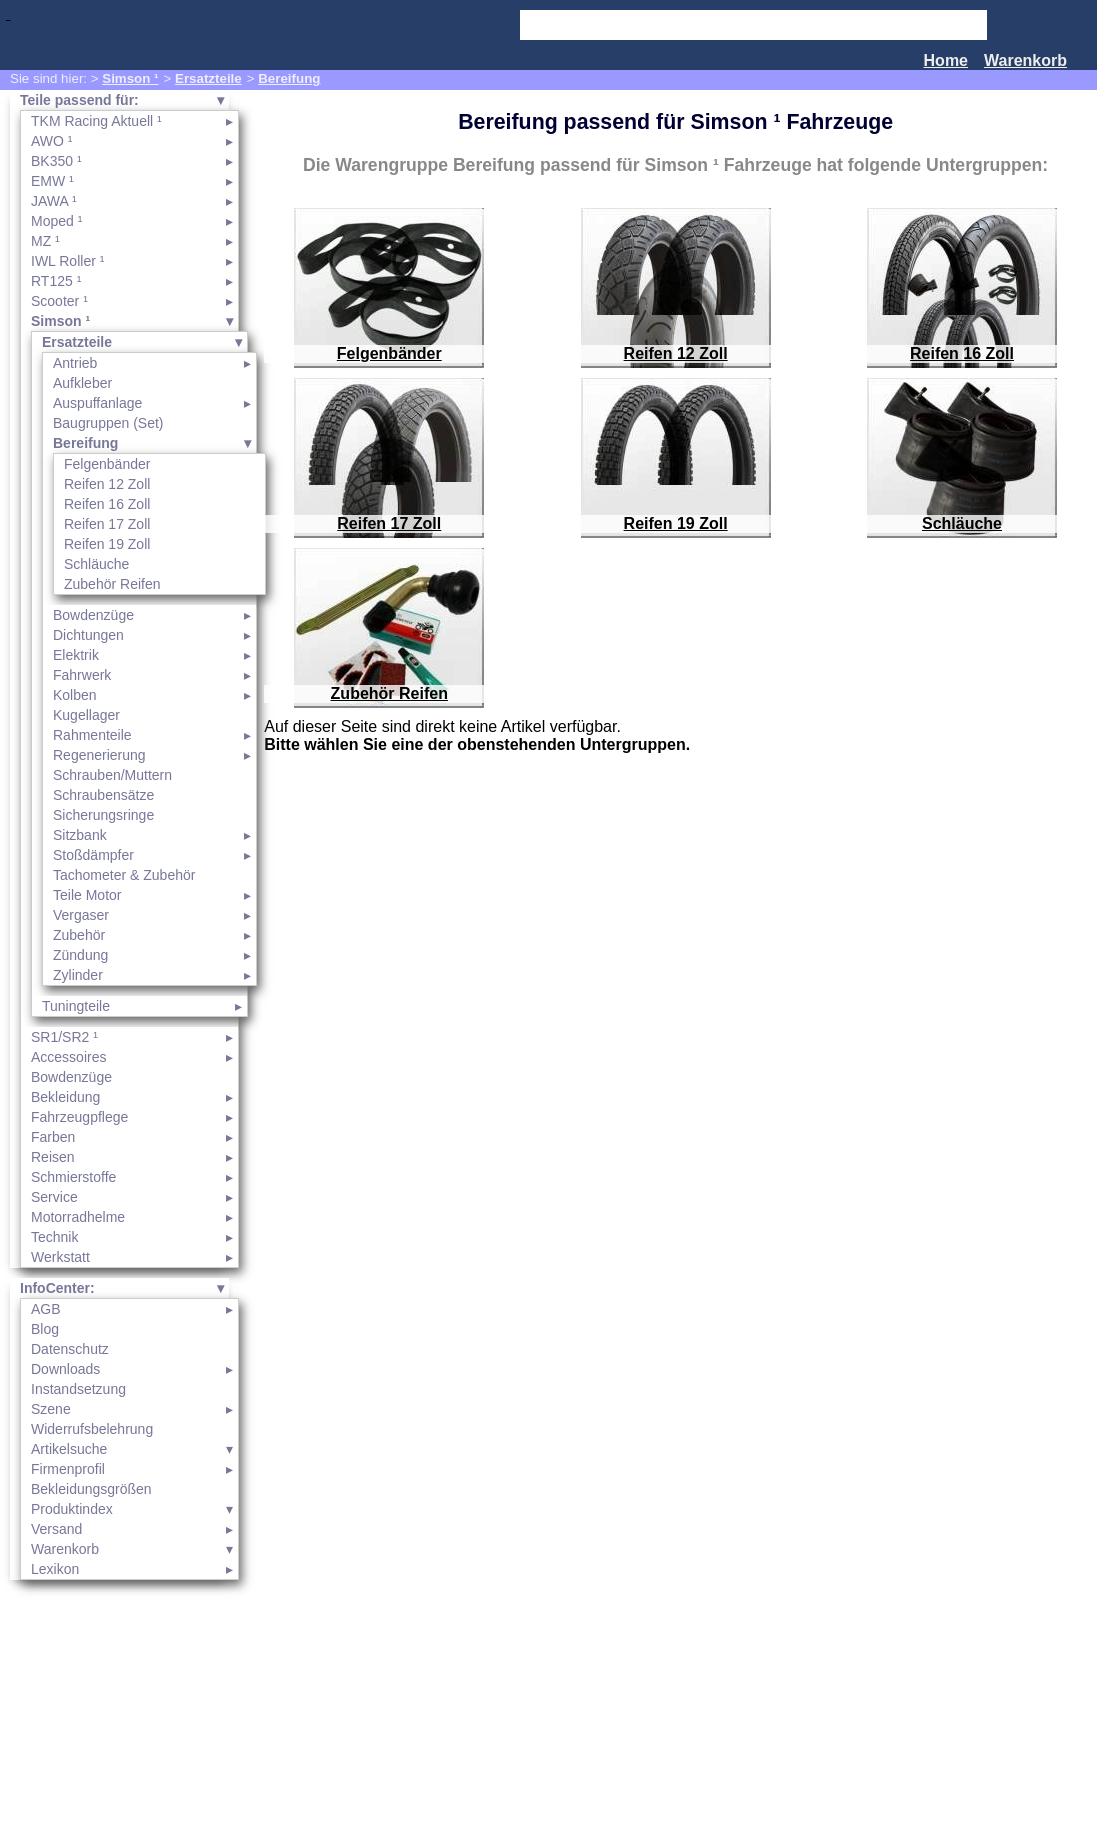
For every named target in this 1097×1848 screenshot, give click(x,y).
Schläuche (96, 564)
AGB (46, 1309)
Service (54, 1197)
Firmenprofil (68, 1469)
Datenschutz (70, 1349)
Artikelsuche (69, 1449)
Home (946, 60)
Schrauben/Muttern (112, 775)
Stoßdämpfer (93, 855)
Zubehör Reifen (112, 584)
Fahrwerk (82, 675)
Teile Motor (87, 895)
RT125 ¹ (56, 281)
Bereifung (289, 78)
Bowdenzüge (93, 615)
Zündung (80, 955)
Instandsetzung (78, 1389)
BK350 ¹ (56, 161)
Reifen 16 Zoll (107, 504)
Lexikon (55, 1569)
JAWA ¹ (54, 201)
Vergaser (81, 915)
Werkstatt (60, 1257)
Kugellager (86, 715)
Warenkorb (1025, 60)
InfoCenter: (57, 1288)
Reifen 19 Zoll (107, 544)
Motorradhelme (78, 1217)
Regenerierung (99, 755)
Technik (54, 1237)
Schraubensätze (103, 795)
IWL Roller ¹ (67, 261)
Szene (51, 1409)
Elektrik (76, 655)
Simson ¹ (130, 78)
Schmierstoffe (73, 1177)
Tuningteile (76, 1006)
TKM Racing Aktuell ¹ (96, 121)
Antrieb (75, 363)
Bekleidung (65, 1097)
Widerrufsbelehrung (92, 1429)
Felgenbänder (107, 464)
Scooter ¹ (59, 301)
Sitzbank (80, 835)
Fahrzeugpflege (79, 1117)
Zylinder (78, 975)
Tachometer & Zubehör (124, 875)
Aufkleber (82, 383)
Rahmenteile (92, 735)
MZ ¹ (45, 241)
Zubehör (79, 935)
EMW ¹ (52, 181)
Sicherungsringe (103, 815)
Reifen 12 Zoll (107, 484)
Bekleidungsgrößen (91, 1489)
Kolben (75, 695)
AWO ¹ (51, 141)
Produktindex (72, 1509)
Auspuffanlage (97, 403)
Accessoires (68, 1057)
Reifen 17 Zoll (107, 524)
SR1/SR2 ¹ (64, 1037)
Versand (56, 1529)
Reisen (53, 1157)
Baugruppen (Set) (108, 423)
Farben (53, 1137)
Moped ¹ (56, 221)
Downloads (65, 1369)
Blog (45, 1329)
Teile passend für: (79, 100)
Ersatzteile (208, 78)
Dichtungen (88, 635)
